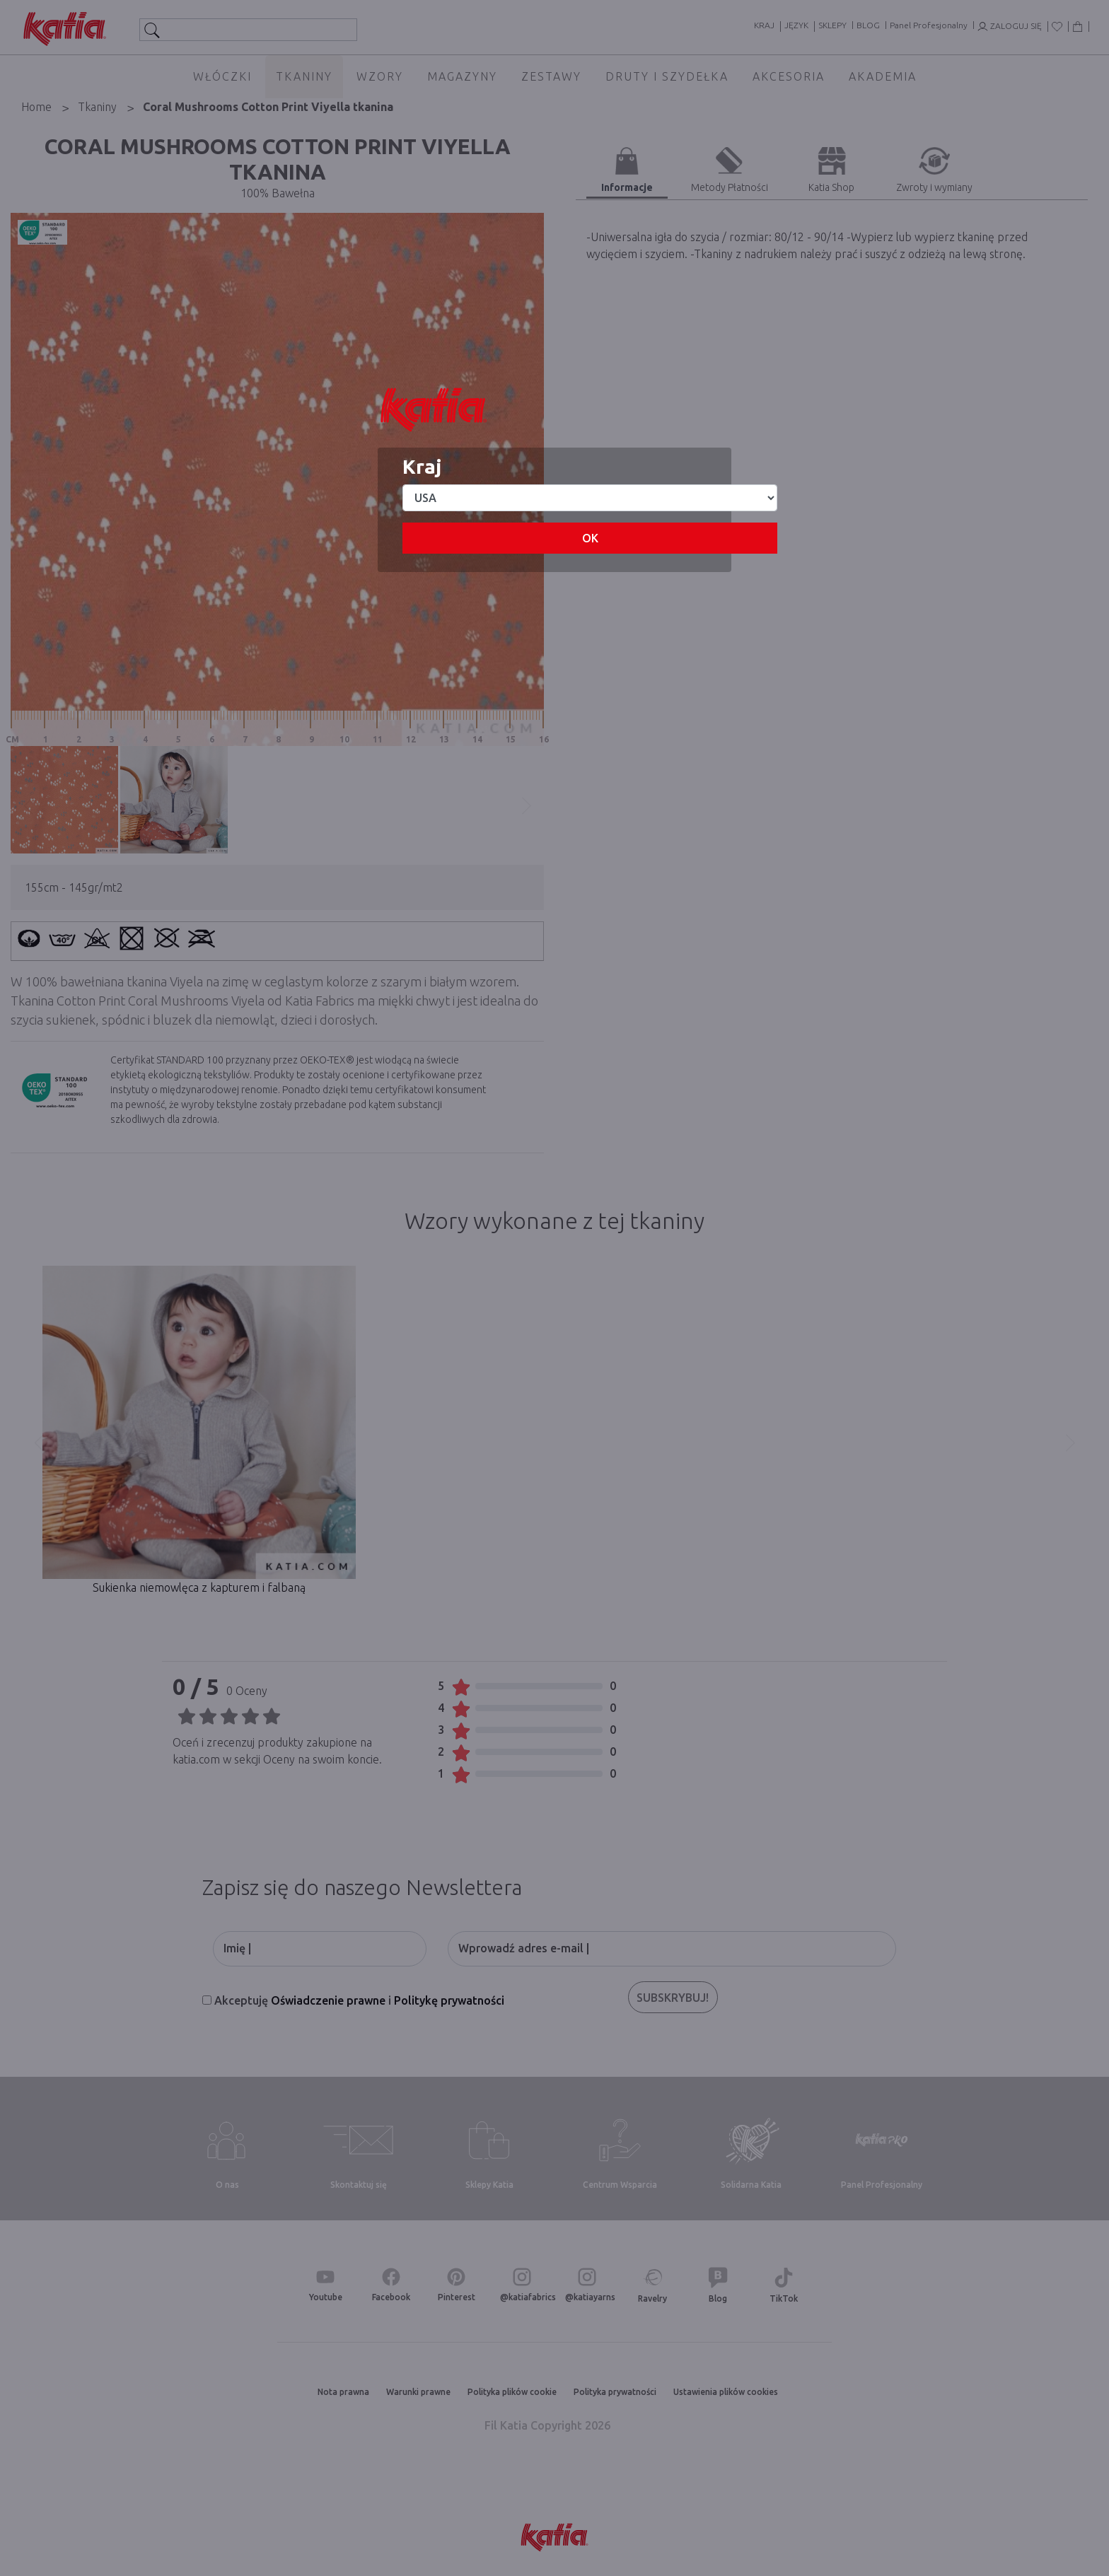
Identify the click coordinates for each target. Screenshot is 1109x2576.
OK (590, 538)
